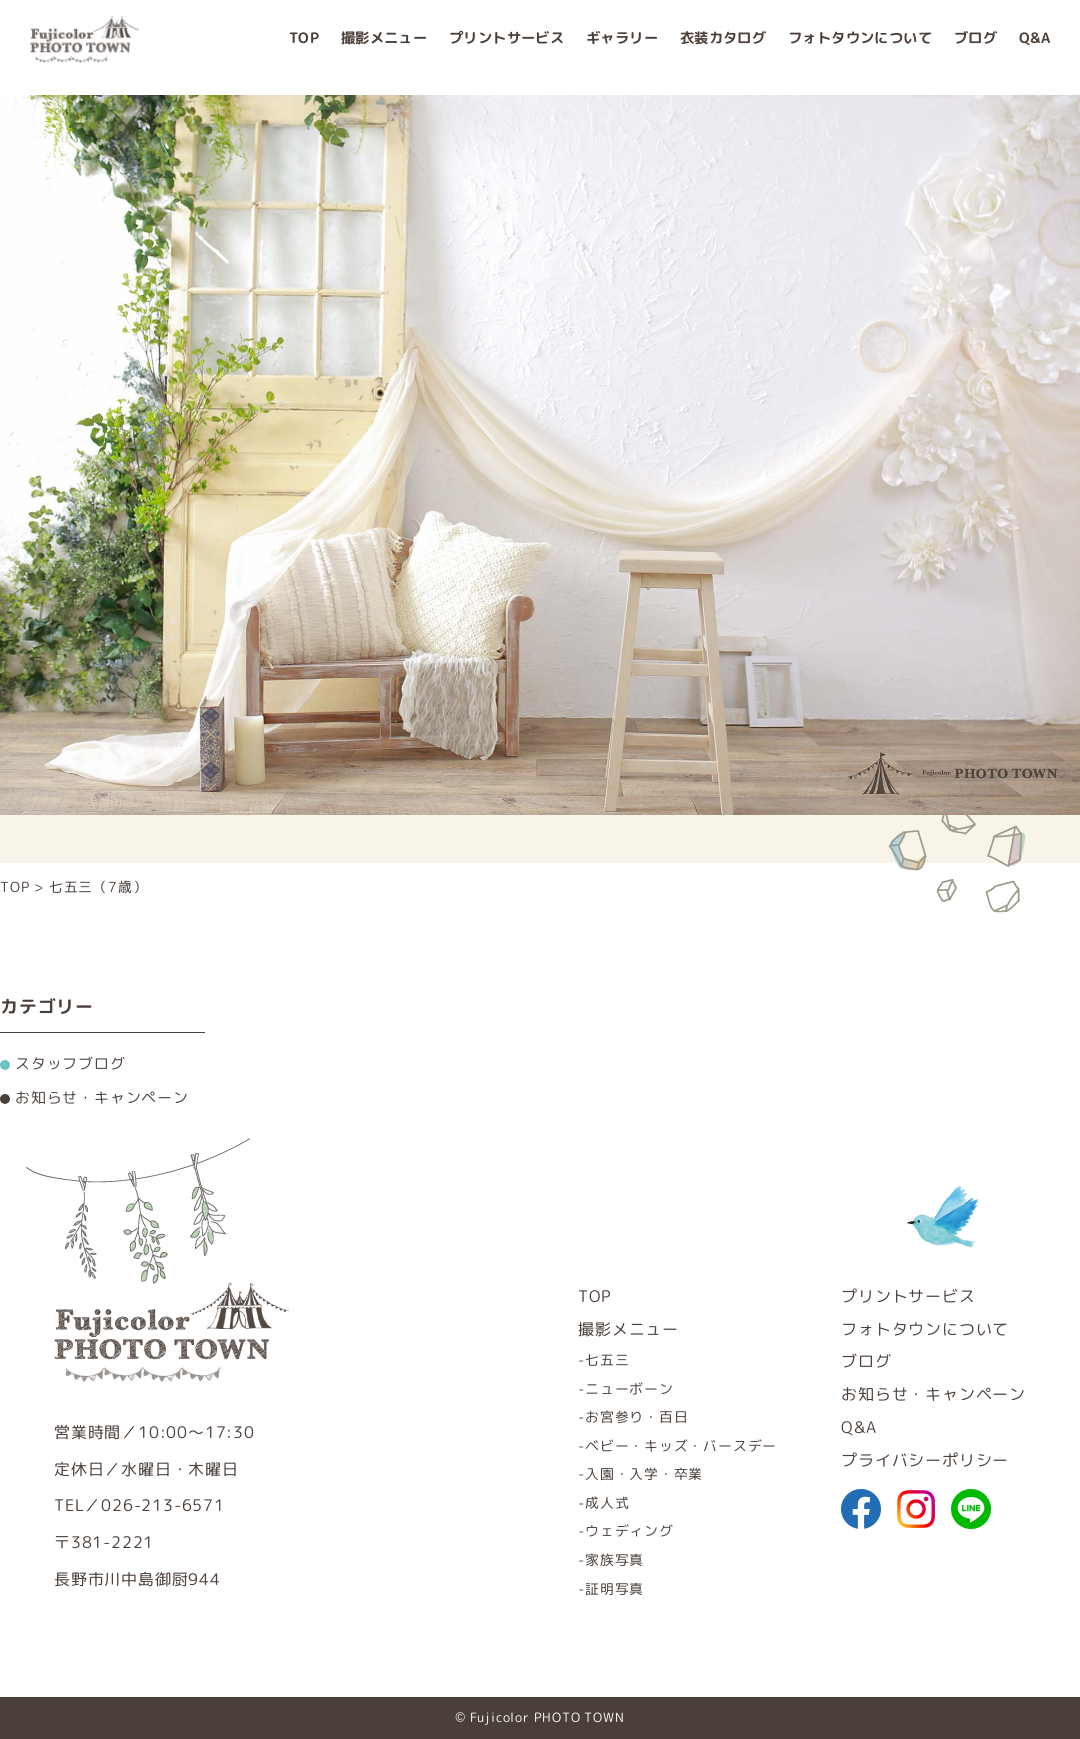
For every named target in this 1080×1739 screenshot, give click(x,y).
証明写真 (614, 1588)
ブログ (975, 47)
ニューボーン (629, 1388)
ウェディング (629, 1530)
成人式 (607, 1502)
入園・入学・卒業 (644, 1473)
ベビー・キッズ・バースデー (681, 1445)
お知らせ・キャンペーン (933, 1394)
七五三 (607, 1359)
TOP (304, 47)
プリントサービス (506, 47)
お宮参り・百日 (637, 1416)
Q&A (1034, 47)
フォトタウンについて (860, 47)
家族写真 (614, 1559)
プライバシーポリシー (925, 1460)
